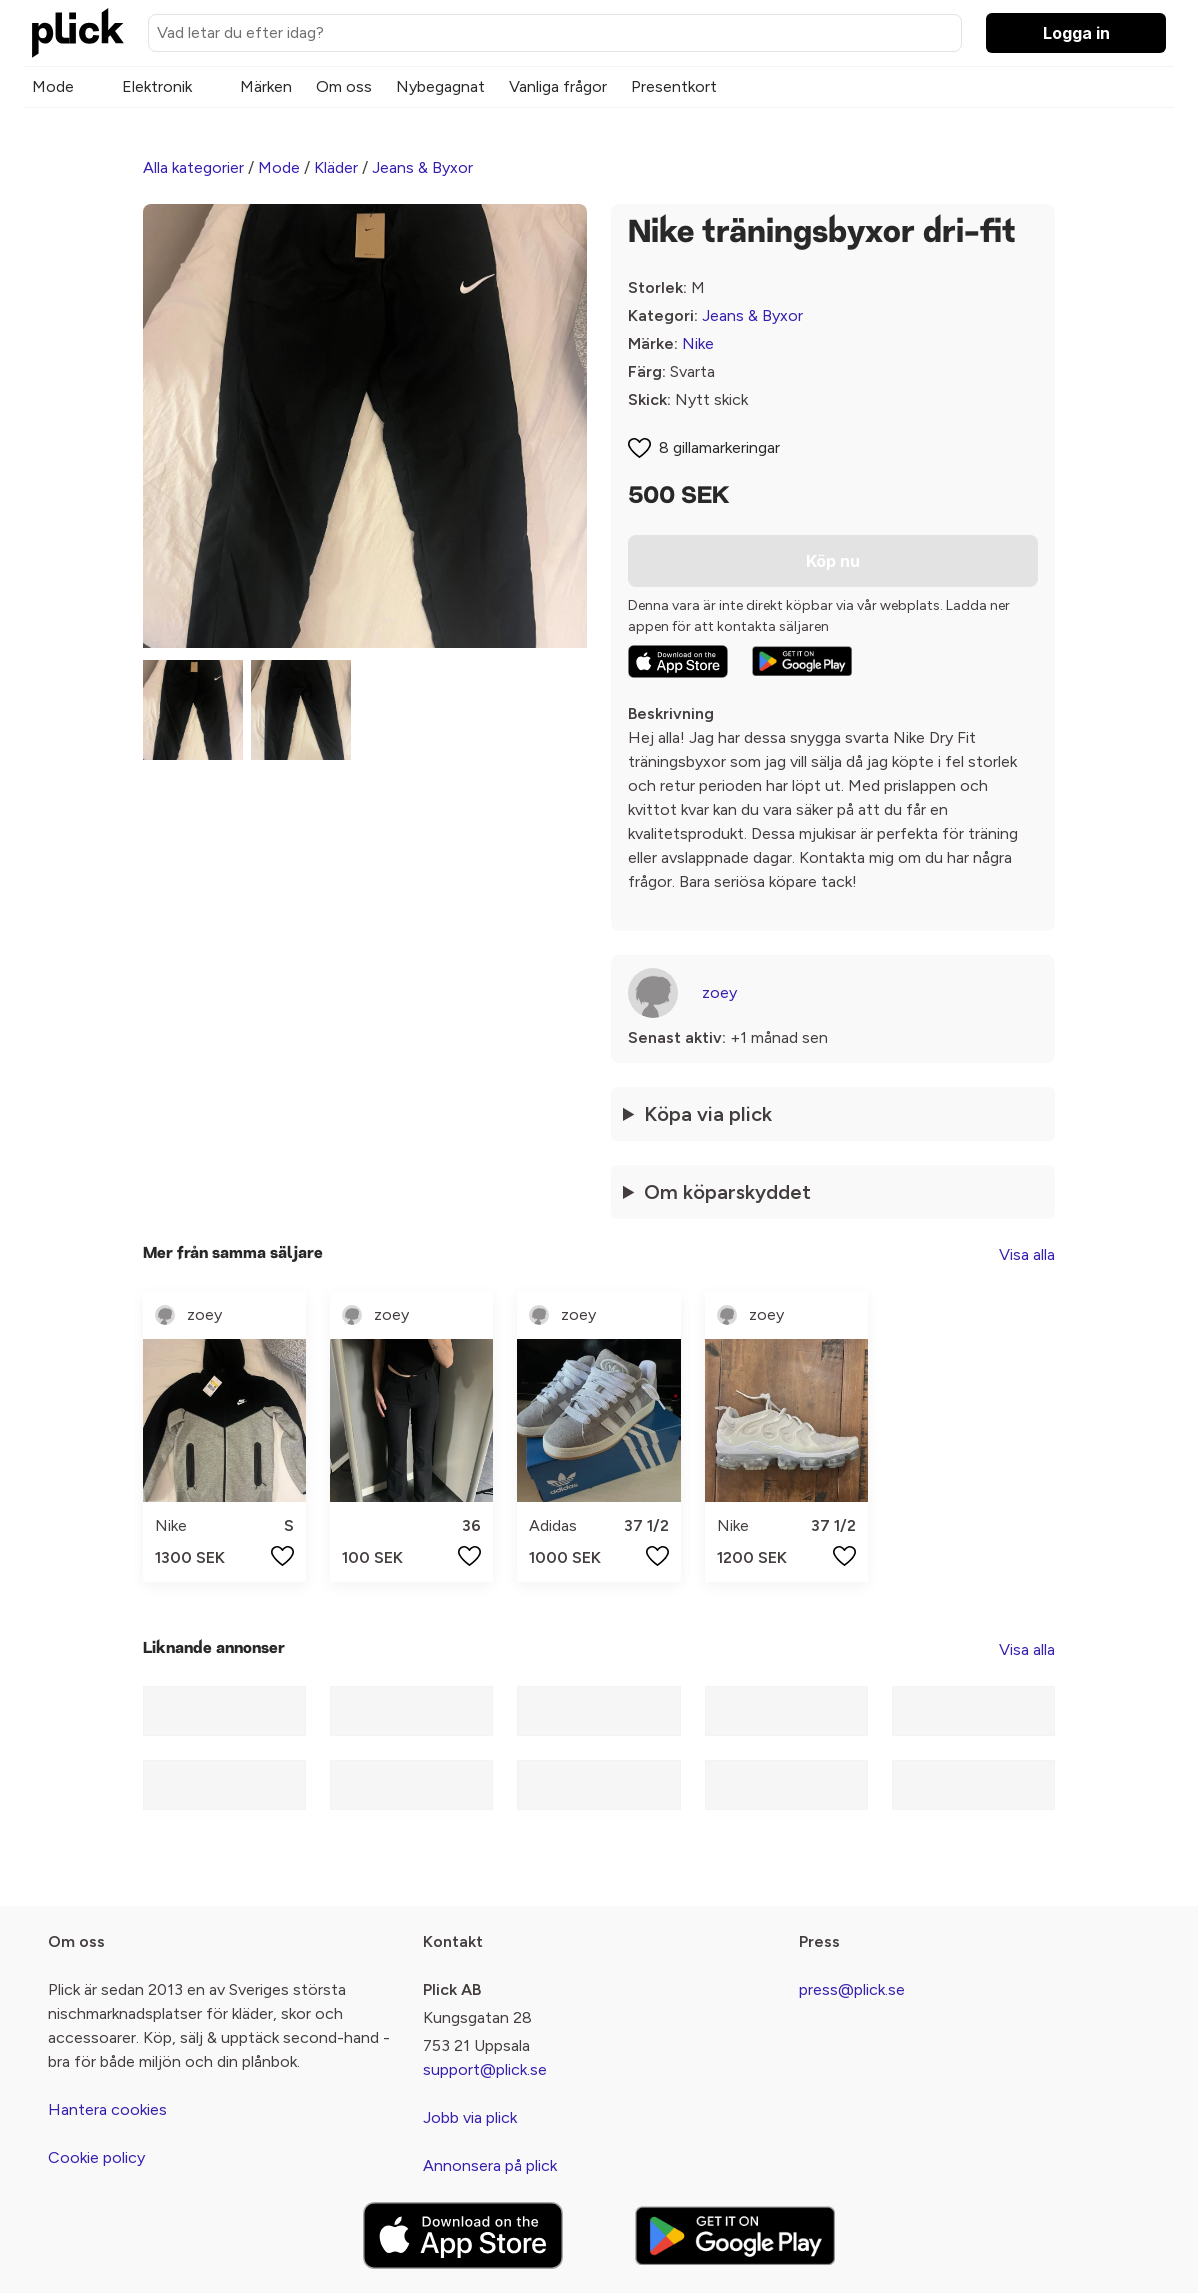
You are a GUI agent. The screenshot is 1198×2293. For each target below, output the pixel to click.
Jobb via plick (470, 2117)
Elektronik (157, 86)
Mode (53, 86)
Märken (266, 86)
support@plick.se (485, 2069)
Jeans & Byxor (422, 167)
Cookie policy (96, 2157)
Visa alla (1027, 1254)
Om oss (344, 86)
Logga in (1076, 33)
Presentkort (674, 86)
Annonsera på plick (490, 2165)
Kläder (336, 167)
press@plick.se (852, 1989)
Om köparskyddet (727, 1192)
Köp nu (833, 561)
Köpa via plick (708, 1114)
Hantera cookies (107, 2109)
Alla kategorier (193, 167)
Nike (698, 343)
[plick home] (78, 33)
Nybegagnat (440, 86)
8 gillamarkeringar (719, 447)
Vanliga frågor (558, 86)
